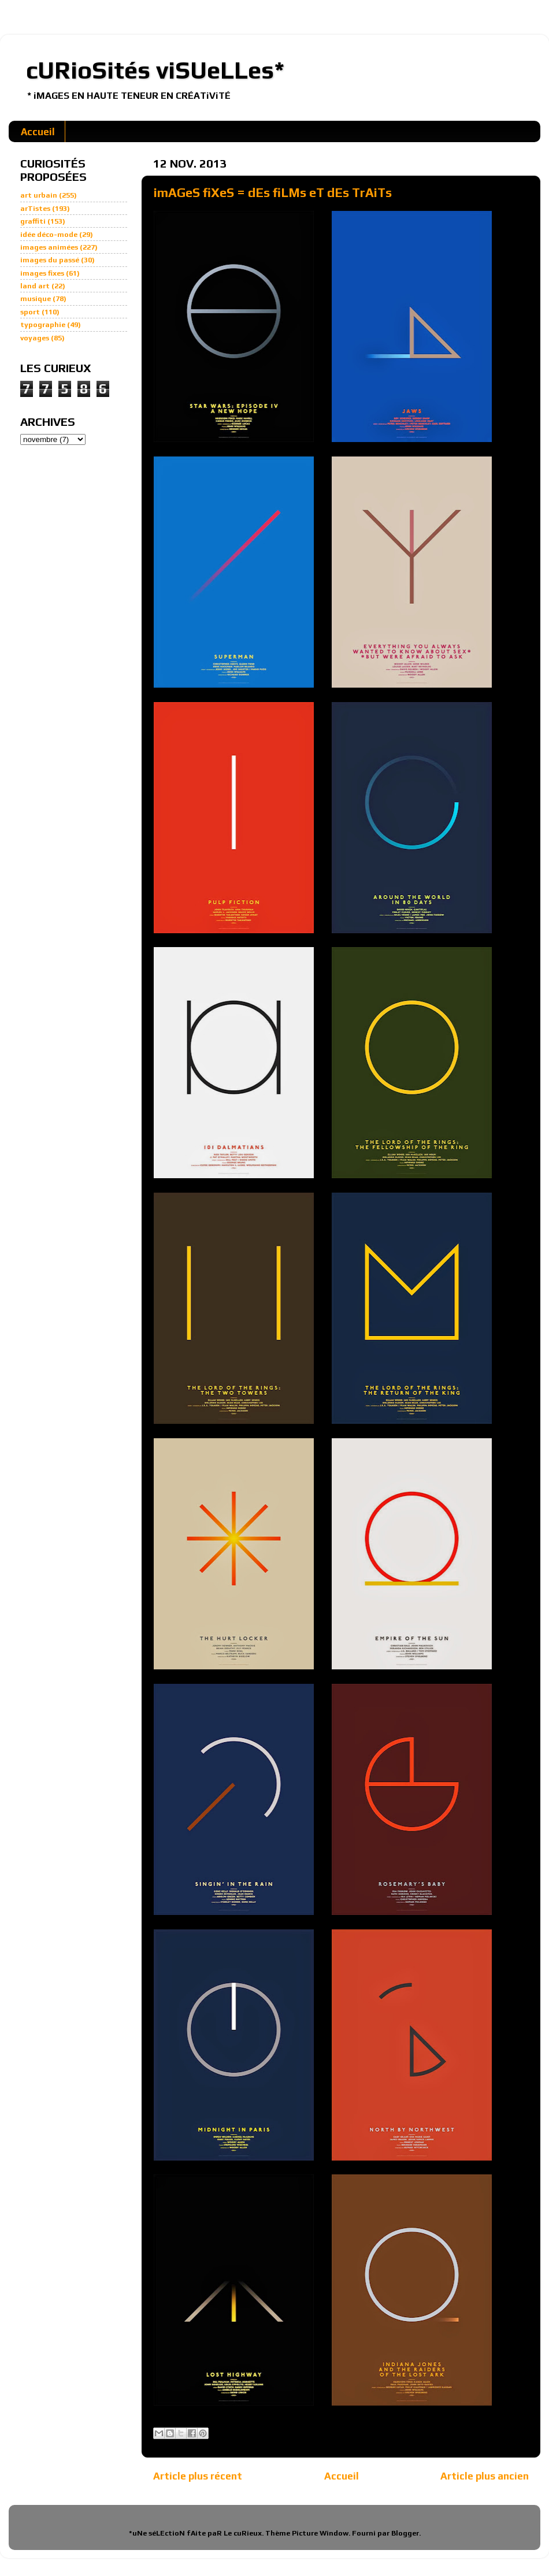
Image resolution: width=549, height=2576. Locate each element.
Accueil (38, 132)
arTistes (35, 208)
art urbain (38, 195)
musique (35, 298)
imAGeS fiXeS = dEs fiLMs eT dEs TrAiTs (273, 192)
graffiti (33, 221)
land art (35, 285)
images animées (49, 247)
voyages (34, 337)
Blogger (405, 2533)
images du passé (49, 259)
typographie (42, 324)
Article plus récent (197, 2476)
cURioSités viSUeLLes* (155, 70)
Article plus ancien (484, 2476)
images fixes (42, 273)
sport (30, 311)
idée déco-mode (48, 234)
